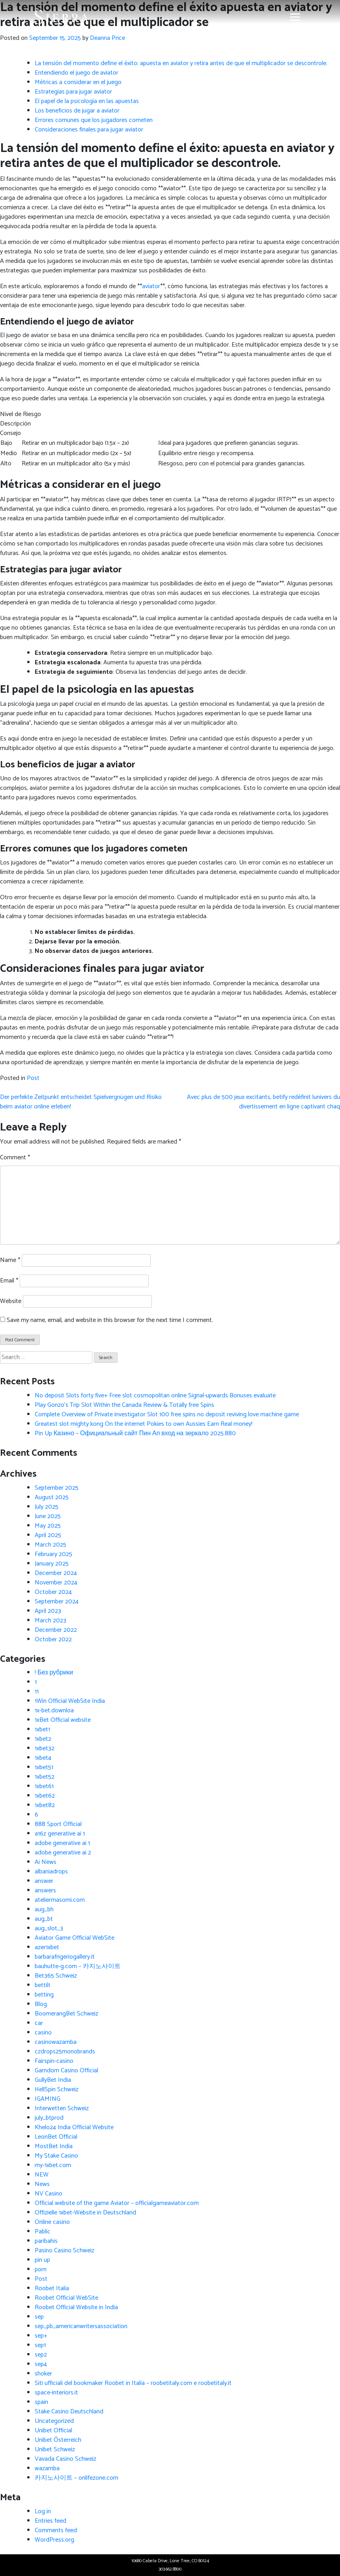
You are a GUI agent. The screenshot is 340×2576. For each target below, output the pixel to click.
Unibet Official (53, 2430)
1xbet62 (45, 1795)
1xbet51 (44, 1767)
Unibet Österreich (58, 2440)
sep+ (41, 2335)
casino (43, 2032)
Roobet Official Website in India (76, 2307)
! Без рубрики (54, 1672)
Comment (15, 1157)
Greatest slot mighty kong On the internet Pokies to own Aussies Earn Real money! (143, 1424)
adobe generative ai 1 (62, 1843)
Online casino (52, 2222)
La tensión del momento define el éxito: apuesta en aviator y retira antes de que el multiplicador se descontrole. (181, 63)
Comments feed (56, 2530)
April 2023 (48, 1611)
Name (10, 1260)
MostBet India (54, 2146)
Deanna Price (107, 38)
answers (45, 1890)
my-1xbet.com (53, 2165)
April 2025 (48, 1535)
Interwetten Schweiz (62, 2108)
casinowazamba (56, 2042)
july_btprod (49, 2118)
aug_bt (44, 1919)
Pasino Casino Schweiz (64, 2250)
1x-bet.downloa (54, 1710)
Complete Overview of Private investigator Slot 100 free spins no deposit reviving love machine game (167, 1414)
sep (39, 2317)
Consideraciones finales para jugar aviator (89, 129)
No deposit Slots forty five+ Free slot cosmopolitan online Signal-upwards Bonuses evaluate (155, 1395)
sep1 (40, 2345)
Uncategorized (54, 2421)
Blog (41, 2004)
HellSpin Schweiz (56, 2089)
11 (37, 1691)
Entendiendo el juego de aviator (76, 72)
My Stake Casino (56, 2155)
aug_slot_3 (49, 1928)
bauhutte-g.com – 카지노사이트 (78, 1966)
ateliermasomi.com (60, 1900)
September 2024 (56, 1601)
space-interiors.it (56, 2392)
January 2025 (52, 1563)
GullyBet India (53, 2080)
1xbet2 (43, 1739)
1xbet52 (44, 1777)
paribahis (46, 2241)
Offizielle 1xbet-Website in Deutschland (85, 2212)
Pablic (42, 2231)
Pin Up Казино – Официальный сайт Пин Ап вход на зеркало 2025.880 (135, 1433)
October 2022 (53, 1639)
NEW (42, 2174)
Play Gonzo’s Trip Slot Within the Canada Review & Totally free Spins (124, 1405)
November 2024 (56, 1582)
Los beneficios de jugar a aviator (77, 110)
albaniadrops (51, 1871)
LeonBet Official (56, 2137)
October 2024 (53, 1592)
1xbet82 (45, 1805)
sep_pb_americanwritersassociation (81, 2326)
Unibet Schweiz (55, 2449)
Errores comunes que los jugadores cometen (94, 120)
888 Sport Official (58, 1824)
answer (44, 1881)
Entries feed (50, 2521)
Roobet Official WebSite (66, 2298)
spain (41, 2402)
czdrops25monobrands (65, 2051)
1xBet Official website (63, 1720)
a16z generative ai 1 (60, 1833)
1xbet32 (44, 1748)
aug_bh (44, 1909)
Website (10, 1301)
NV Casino (48, 2193)
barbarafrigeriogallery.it (65, 1957)
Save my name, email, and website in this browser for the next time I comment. (110, 1320)
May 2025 (48, 1525)
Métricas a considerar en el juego (78, 82)
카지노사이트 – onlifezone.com (76, 2478)
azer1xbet (47, 1947)
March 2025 (50, 1544)
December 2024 (56, 1573)
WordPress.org (54, 2540)
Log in (43, 2511)
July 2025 (46, 1507)
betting (44, 1994)
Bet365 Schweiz (56, 1975)
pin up (42, 2260)
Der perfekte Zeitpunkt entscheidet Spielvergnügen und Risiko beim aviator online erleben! (81, 1102)
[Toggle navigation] (295, 16)
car (39, 2023)
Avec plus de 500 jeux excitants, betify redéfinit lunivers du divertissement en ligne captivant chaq (263, 1102)
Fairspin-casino (54, 2061)
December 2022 (56, 1630)
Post (33, 1078)
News (42, 2184)
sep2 (41, 2354)
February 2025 (53, 1554)
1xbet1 (42, 1729)
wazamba (47, 2468)
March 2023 (50, 1620)
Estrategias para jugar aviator (73, 91)
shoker (43, 2373)
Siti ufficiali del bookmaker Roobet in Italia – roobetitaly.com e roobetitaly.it (133, 2383)
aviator (151, 286)
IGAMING (47, 2099)
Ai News (45, 1862)
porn (41, 2269)
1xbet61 (44, 1786)
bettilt (42, 1985)
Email (9, 1281)
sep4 (41, 2364)
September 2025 (56, 1488)
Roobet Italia (52, 2288)
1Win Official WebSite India (70, 1701)
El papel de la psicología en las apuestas (87, 101)
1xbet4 (43, 1758)
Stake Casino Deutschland (69, 2411)
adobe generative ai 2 (63, 1852)
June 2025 (48, 1516)
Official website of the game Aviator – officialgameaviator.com (117, 2203)
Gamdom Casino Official (66, 2070)
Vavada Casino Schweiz (65, 2459)
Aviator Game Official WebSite (74, 1938)
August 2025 (52, 1497)
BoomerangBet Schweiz (66, 2013)
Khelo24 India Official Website (74, 2127)
